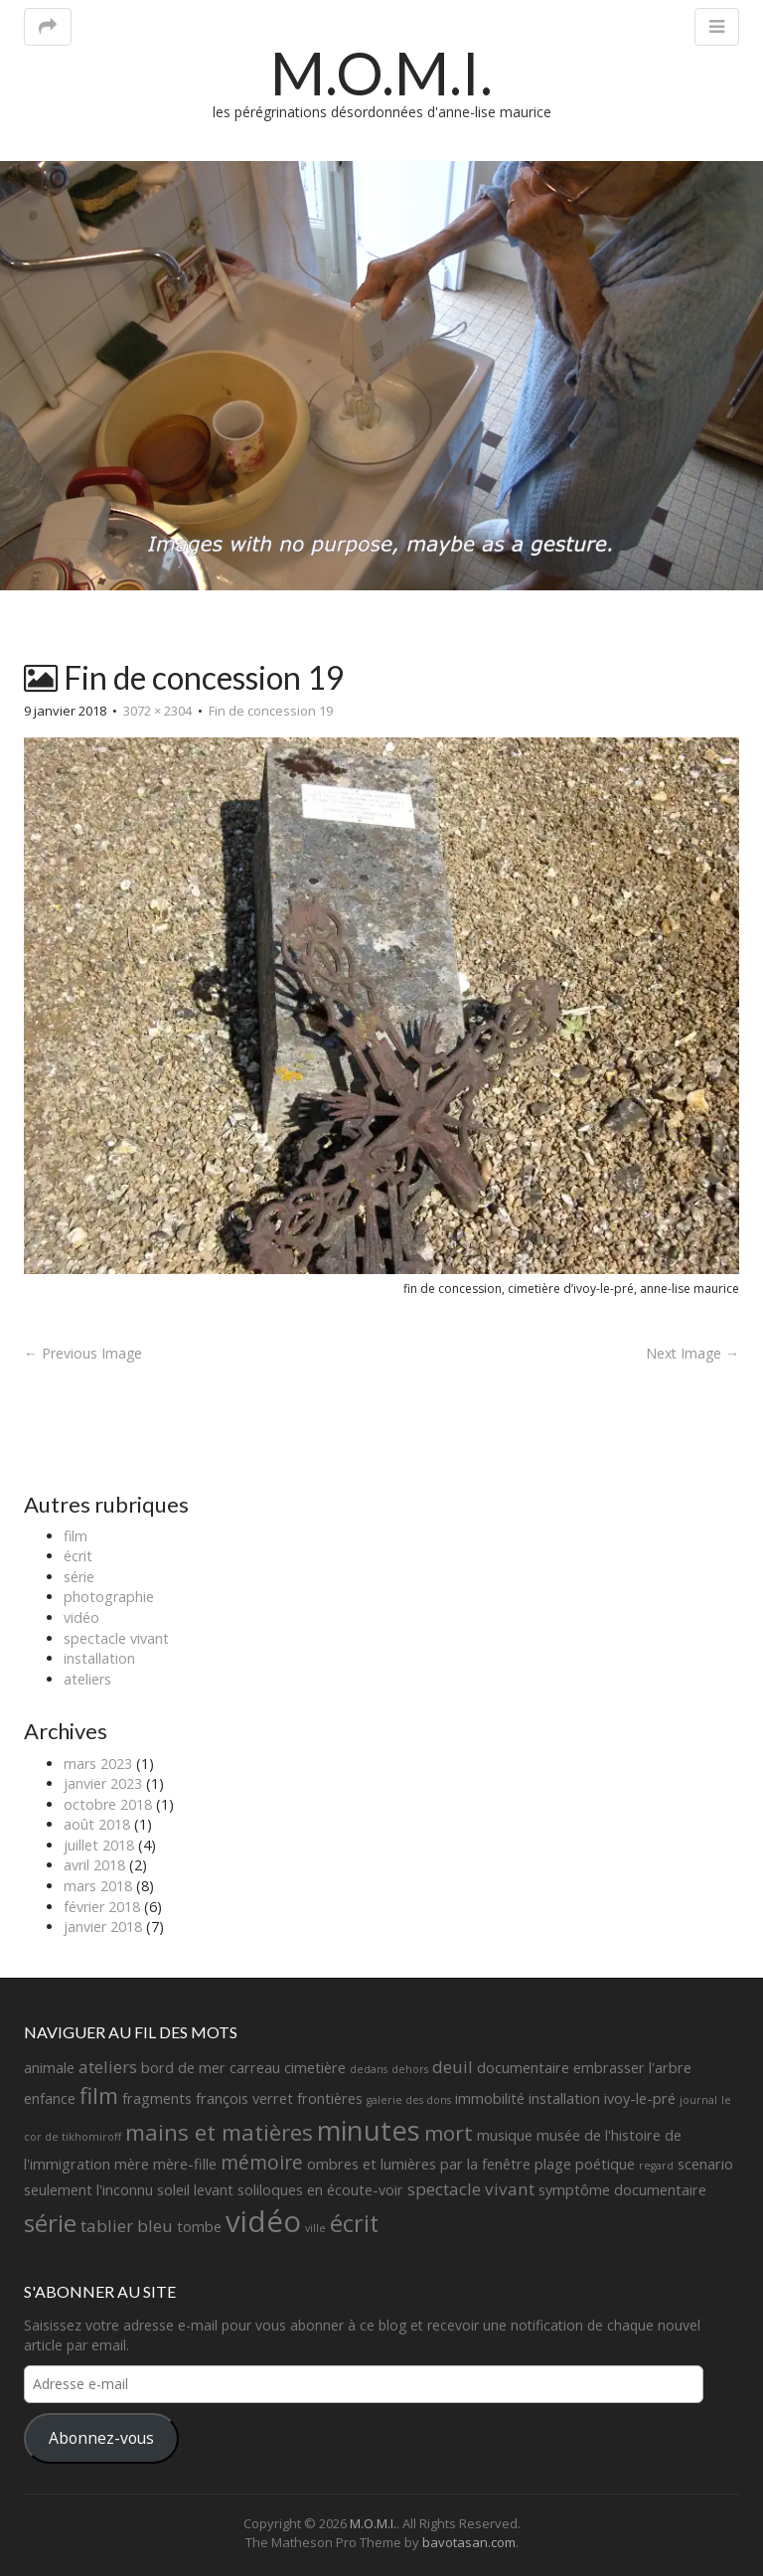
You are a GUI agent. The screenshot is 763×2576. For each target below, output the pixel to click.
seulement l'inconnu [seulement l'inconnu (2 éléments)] (88, 2189)
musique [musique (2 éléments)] (505, 2135)
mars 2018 (98, 1885)
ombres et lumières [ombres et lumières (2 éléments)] (371, 2164)
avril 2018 (94, 1864)
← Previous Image (83, 1353)
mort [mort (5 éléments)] (448, 2133)
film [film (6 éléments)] (98, 2095)
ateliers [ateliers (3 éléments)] (107, 2066)
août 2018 (97, 1824)
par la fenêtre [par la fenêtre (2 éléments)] (485, 2164)
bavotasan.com (469, 2542)
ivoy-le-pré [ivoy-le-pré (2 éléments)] (640, 2098)
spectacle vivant (116, 1638)
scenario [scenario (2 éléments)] (705, 2164)
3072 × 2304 (157, 711)
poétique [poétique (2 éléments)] (605, 2164)
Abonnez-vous (101, 2438)
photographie (109, 1596)
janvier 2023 (103, 1783)
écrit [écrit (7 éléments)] (354, 2223)
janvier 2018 (103, 1926)
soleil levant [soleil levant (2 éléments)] (195, 2189)
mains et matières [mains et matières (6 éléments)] (219, 2132)
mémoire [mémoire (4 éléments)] (262, 2162)
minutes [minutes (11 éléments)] (368, 2130)
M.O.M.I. (381, 72)
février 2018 (102, 1906)
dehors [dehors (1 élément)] (409, 2069)
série (79, 1576)
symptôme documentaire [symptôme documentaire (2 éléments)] (622, 2189)
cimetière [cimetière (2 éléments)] (315, 2067)
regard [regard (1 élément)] (656, 2166)
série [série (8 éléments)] (50, 2222)
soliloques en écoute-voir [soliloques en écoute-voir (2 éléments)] (320, 2189)
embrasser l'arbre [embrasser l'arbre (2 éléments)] (632, 2067)
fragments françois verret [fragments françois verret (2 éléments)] (207, 2098)
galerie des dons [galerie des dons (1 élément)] (409, 2100)
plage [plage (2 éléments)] (552, 2164)
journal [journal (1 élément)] (698, 2100)
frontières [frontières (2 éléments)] (330, 2098)
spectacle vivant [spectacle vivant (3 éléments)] (470, 2188)
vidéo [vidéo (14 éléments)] (263, 2221)
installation (99, 1658)
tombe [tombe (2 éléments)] (199, 2226)
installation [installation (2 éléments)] (564, 2098)
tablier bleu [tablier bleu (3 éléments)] (126, 2225)
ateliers (87, 1679)
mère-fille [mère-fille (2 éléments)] (185, 2164)
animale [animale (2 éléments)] (49, 2067)
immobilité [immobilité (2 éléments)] (490, 2098)
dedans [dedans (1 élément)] (368, 2069)
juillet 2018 (99, 1845)
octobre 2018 (108, 1804)
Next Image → (692, 1353)
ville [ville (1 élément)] (315, 2228)
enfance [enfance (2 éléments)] (50, 2098)
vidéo (81, 1617)
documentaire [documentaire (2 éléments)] (523, 2067)
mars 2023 (98, 1763)
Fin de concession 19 (271, 711)
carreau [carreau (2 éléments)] (254, 2067)
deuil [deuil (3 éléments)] (452, 2066)
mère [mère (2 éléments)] (131, 2164)
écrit (78, 1555)
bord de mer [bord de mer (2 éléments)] (183, 2067)
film (75, 1536)
